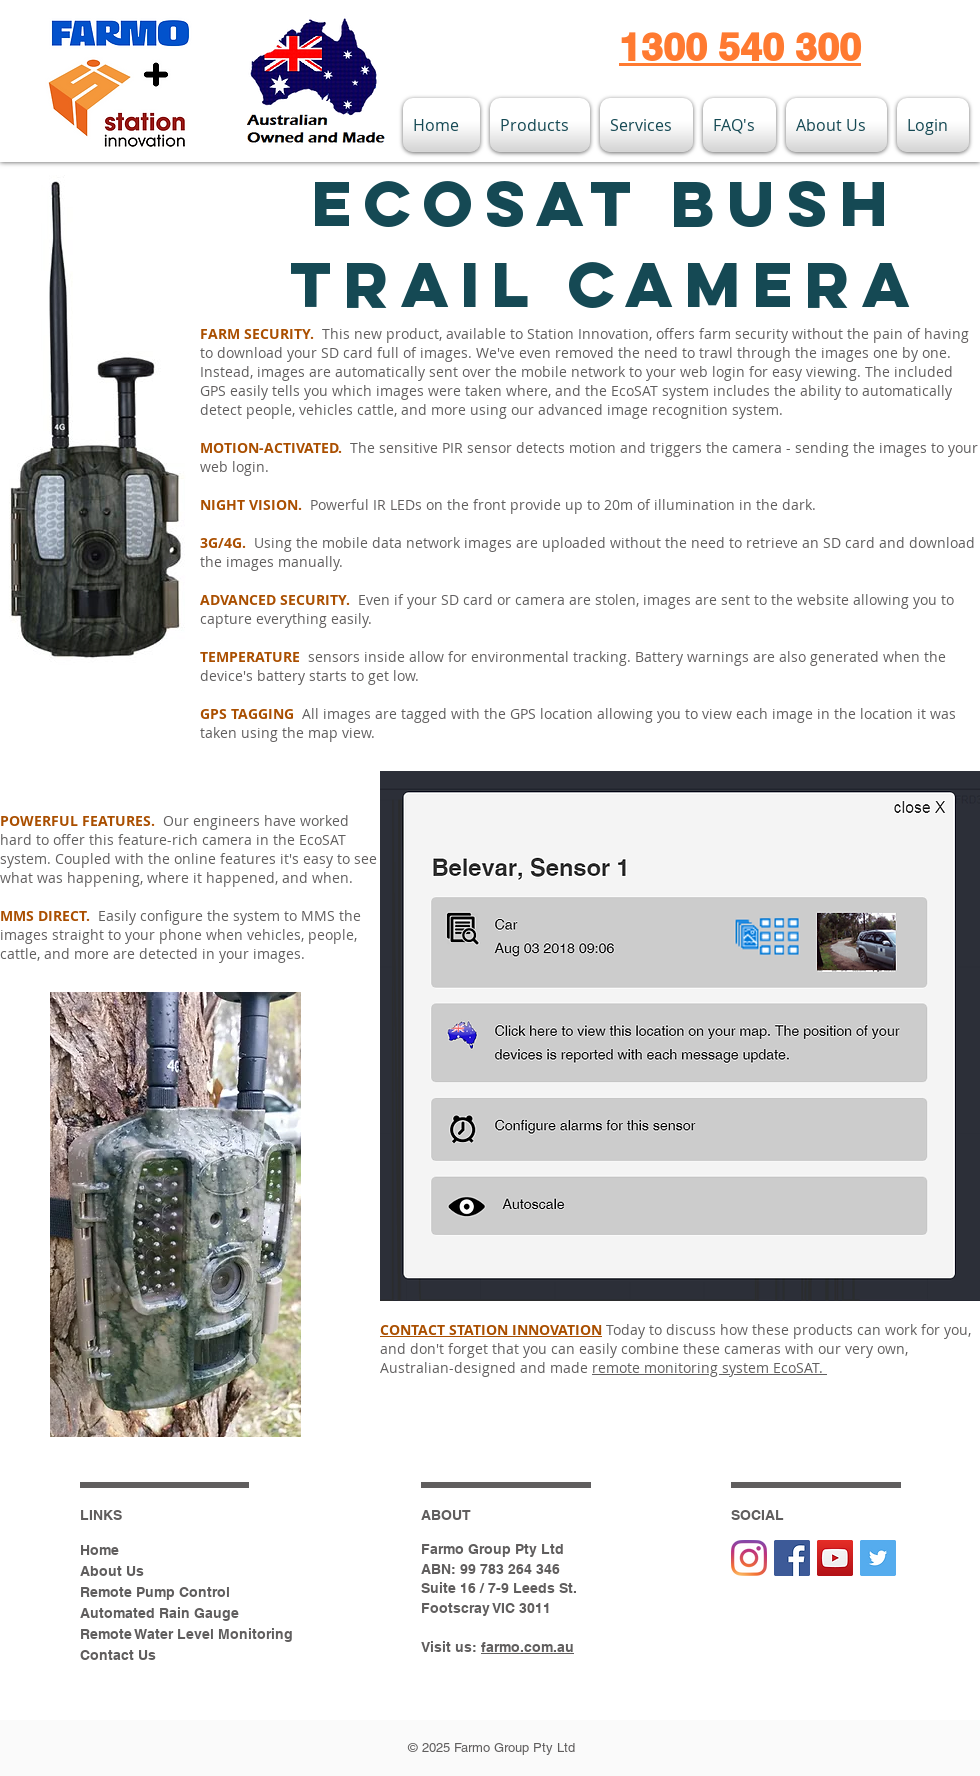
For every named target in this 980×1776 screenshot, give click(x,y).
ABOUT (446, 1515)
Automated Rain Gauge (159, 1613)
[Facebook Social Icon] (792, 1558)
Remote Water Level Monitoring (186, 1634)
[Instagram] (749, 1558)
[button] (540, 125)
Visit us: (451, 1647)
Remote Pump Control (155, 1592)
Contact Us (118, 1655)
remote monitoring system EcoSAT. (709, 1367)
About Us (112, 1571)
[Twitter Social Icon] (878, 1558)
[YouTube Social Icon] (835, 1558)
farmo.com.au (527, 1647)
